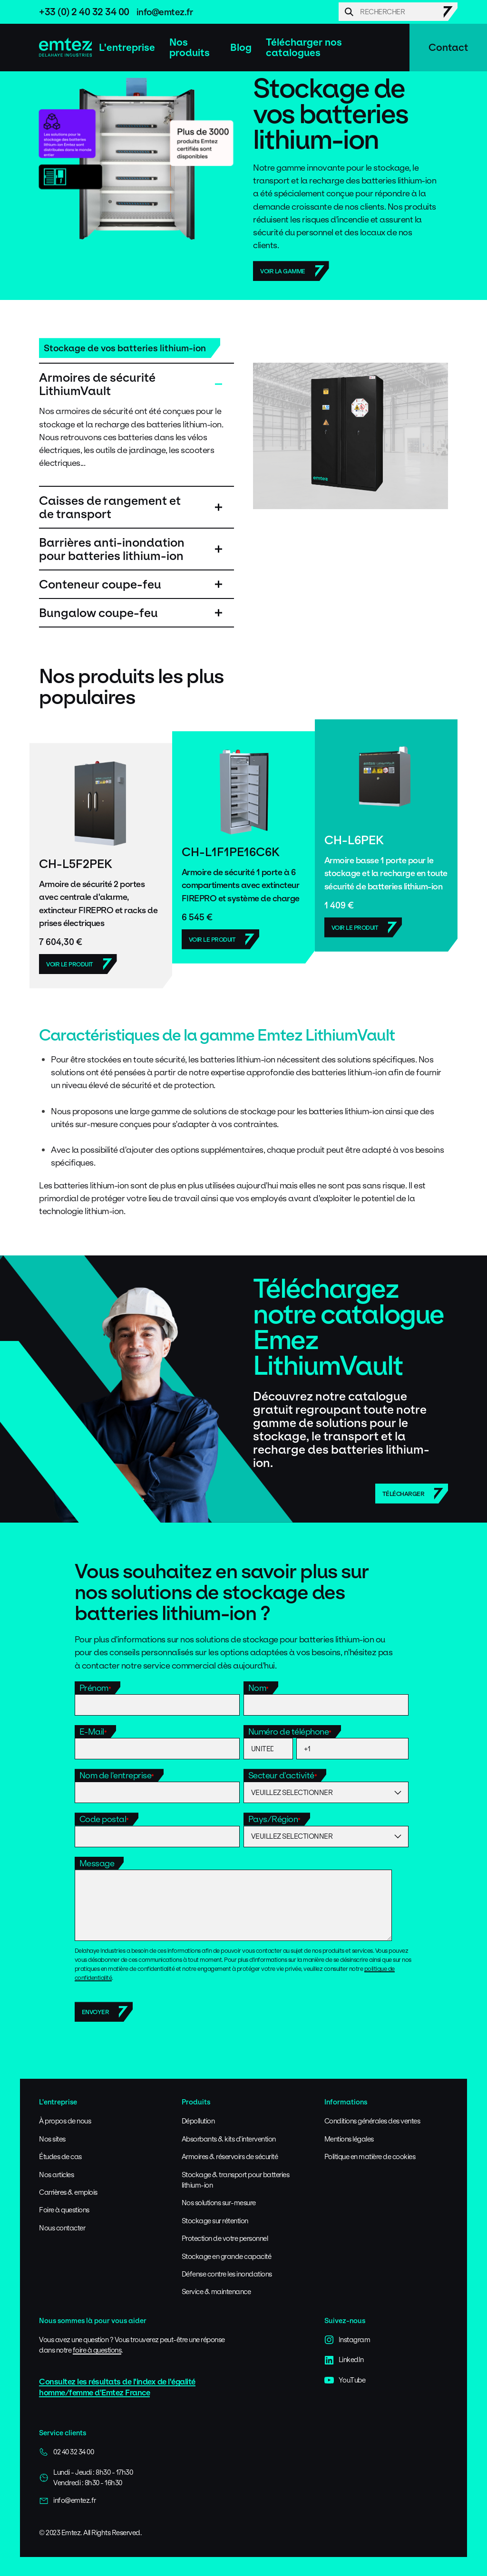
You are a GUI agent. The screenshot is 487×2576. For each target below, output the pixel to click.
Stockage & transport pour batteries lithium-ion (236, 2180)
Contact (448, 47)
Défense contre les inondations (227, 2273)
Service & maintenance (216, 2291)
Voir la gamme (282, 271)
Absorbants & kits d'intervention (229, 2138)
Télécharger (403, 1493)
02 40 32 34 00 (66, 2452)
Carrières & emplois (68, 2192)
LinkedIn (344, 2359)
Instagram (347, 2339)
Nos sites (52, 2138)
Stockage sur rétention (215, 2220)
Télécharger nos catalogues (304, 47)
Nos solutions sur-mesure (219, 2202)
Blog (241, 47)
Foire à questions (64, 2209)
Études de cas (60, 2156)
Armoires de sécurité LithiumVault (97, 384)
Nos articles (56, 2174)
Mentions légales (349, 2138)
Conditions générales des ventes (372, 2120)
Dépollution (198, 2120)
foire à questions (97, 2349)
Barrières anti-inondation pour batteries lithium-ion (112, 549)
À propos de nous (65, 2120)
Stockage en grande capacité (227, 2256)
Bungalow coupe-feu (98, 612)
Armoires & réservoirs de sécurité (230, 2156)
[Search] (398, 11)
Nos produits (189, 47)
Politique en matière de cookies (370, 2156)
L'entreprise (127, 47)
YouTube (345, 2380)
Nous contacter (62, 2227)
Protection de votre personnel (225, 2238)
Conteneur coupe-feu (100, 584)
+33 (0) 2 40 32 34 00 (84, 11)
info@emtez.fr (164, 12)
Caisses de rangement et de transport (110, 507)
